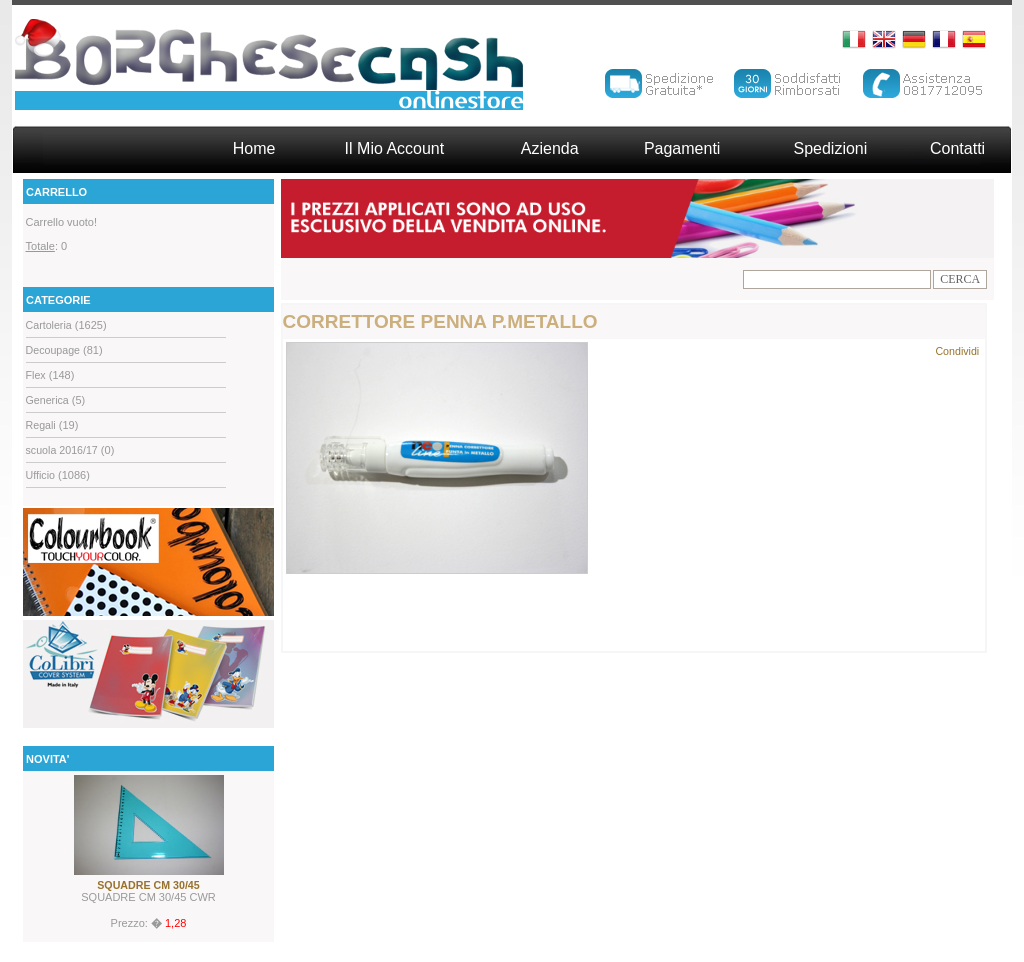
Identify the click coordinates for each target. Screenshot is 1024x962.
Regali (41, 425)
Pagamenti (682, 148)
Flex (36, 375)
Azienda (550, 148)
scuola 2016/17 (62, 450)
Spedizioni (830, 148)
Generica (47, 400)
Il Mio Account (395, 148)
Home (254, 148)
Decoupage (53, 350)
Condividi (957, 351)
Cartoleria (49, 325)
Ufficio (40, 475)
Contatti (957, 148)
